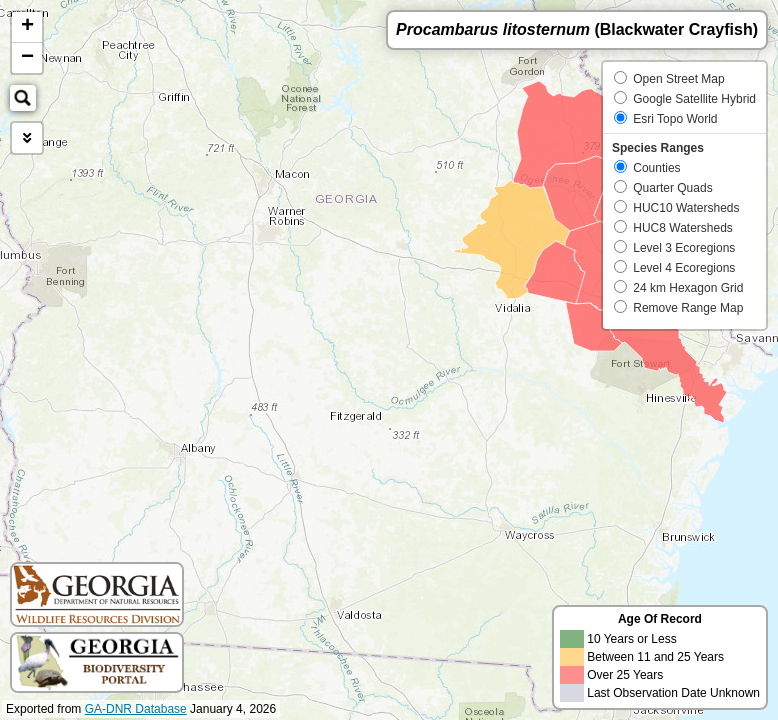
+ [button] (27, 27)
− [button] (27, 58)
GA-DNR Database (136, 709)
